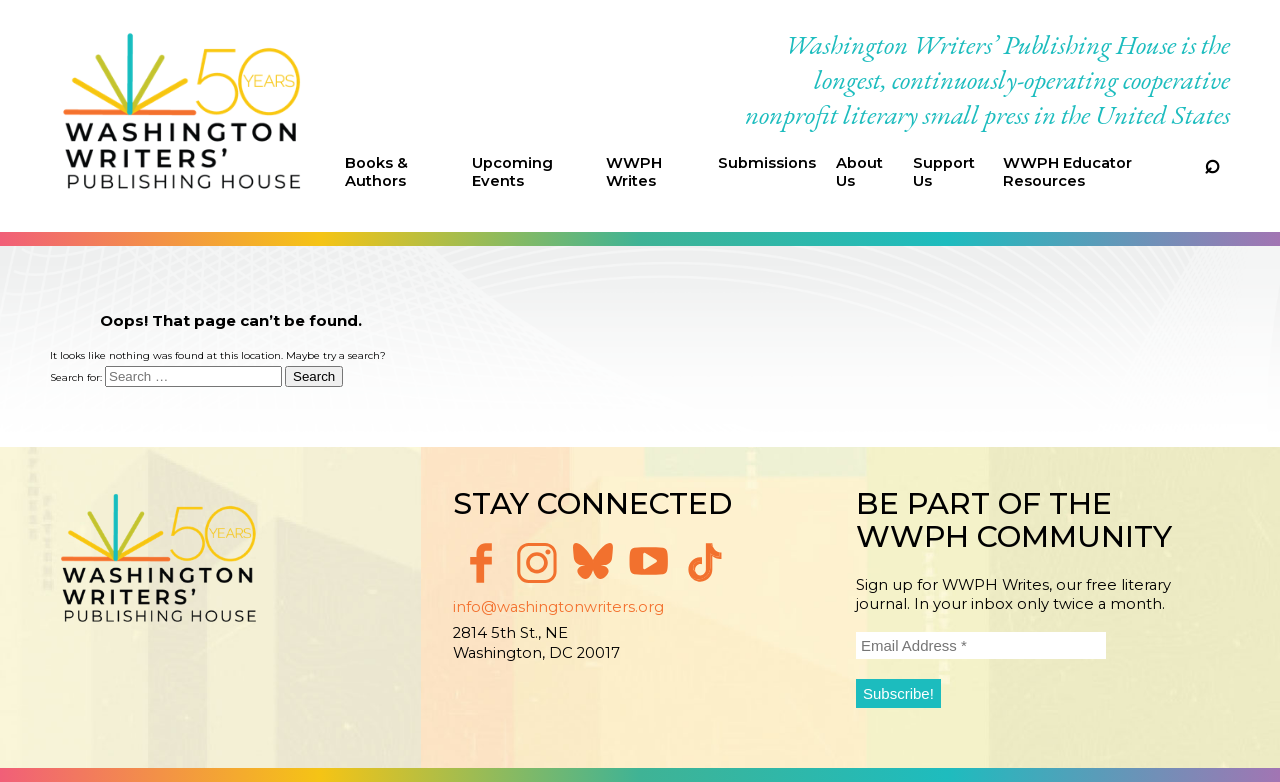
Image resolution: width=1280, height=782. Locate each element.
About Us (859, 172)
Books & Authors (376, 172)
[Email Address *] (981, 645)
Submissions (767, 163)
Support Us (944, 172)
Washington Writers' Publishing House (182, 116)
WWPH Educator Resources (1067, 172)
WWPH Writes (634, 172)
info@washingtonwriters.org (558, 607)
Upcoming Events (512, 172)
